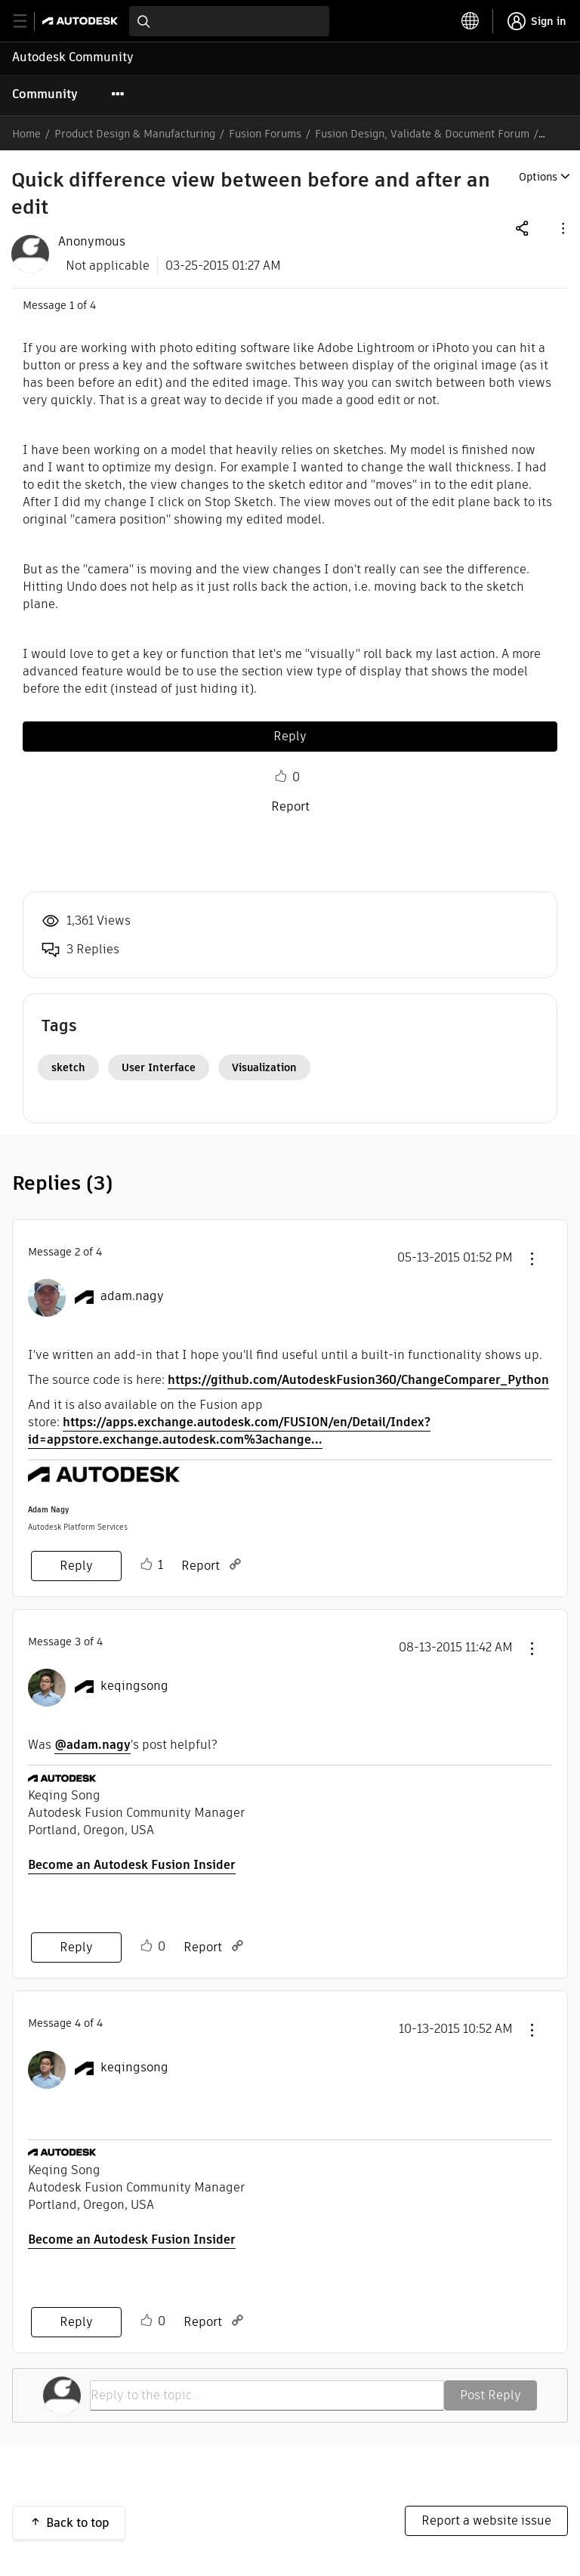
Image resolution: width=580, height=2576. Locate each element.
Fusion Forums (265, 133)
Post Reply (490, 2395)
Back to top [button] (78, 2522)
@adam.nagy (92, 1744)
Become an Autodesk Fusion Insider (132, 1864)
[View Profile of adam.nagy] (132, 1296)
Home (26, 133)
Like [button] (281, 776)
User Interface (159, 1067)
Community (45, 94)
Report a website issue (486, 2520)
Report (290, 806)
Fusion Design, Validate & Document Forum (422, 133)
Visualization (264, 1067)
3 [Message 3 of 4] (78, 1641)
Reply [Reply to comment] (76, 1565)
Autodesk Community (73, 57)
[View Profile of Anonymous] (91, 242)
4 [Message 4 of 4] (78, 2023)
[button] (562, 228)
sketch (68, 1067)
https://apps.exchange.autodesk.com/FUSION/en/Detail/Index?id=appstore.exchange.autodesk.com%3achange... (229, 1430)
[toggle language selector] (470, 21)
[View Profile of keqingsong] (134, 1686)
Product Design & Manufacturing (134, 133)
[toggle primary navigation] (28, 21)
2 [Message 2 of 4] (77, 1251)
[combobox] (229, 21)
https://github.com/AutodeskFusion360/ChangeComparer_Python (358, 1379)
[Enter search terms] (229, 21)
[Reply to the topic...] (267, 2395)
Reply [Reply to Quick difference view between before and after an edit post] (290, 736)
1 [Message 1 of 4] (71, 305)
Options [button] (538, 176)
